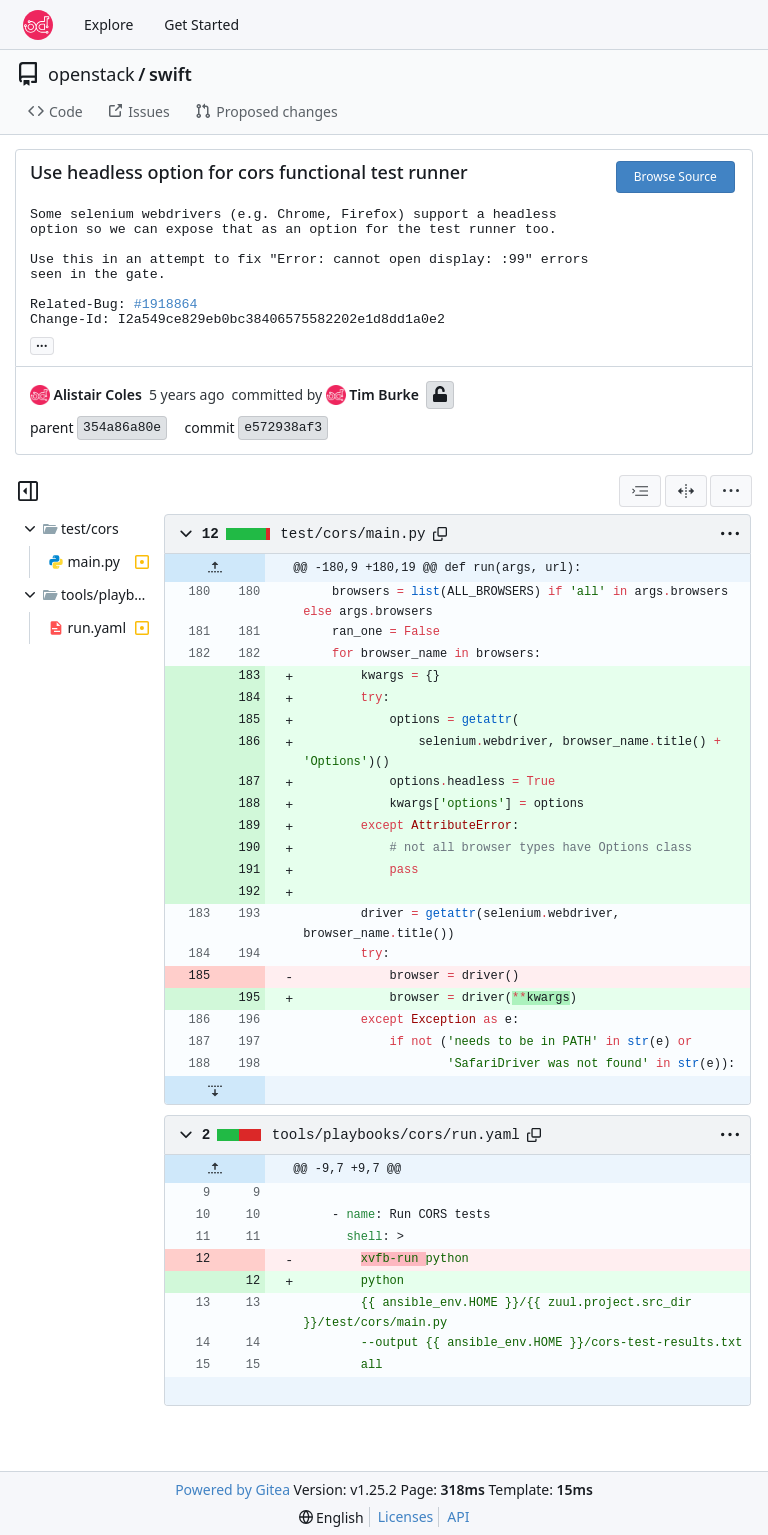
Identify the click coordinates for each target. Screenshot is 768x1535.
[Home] (38, 25)
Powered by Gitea (232, 1489)
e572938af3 (283, 427)
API (458, 1516)
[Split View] (686, 491)
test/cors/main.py (352, 534)
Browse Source (675, 176)
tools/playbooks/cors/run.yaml (396, 1135)
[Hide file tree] (28, 491)
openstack (91, 74)
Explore (108, 24)
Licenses (406, 1516)
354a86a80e (122, 427)
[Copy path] (440, 534)
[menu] (731, 491)
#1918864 (166, 304)
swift (170, 74)
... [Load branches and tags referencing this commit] (42, 344)
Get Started (201, 24)
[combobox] (640, 491)
